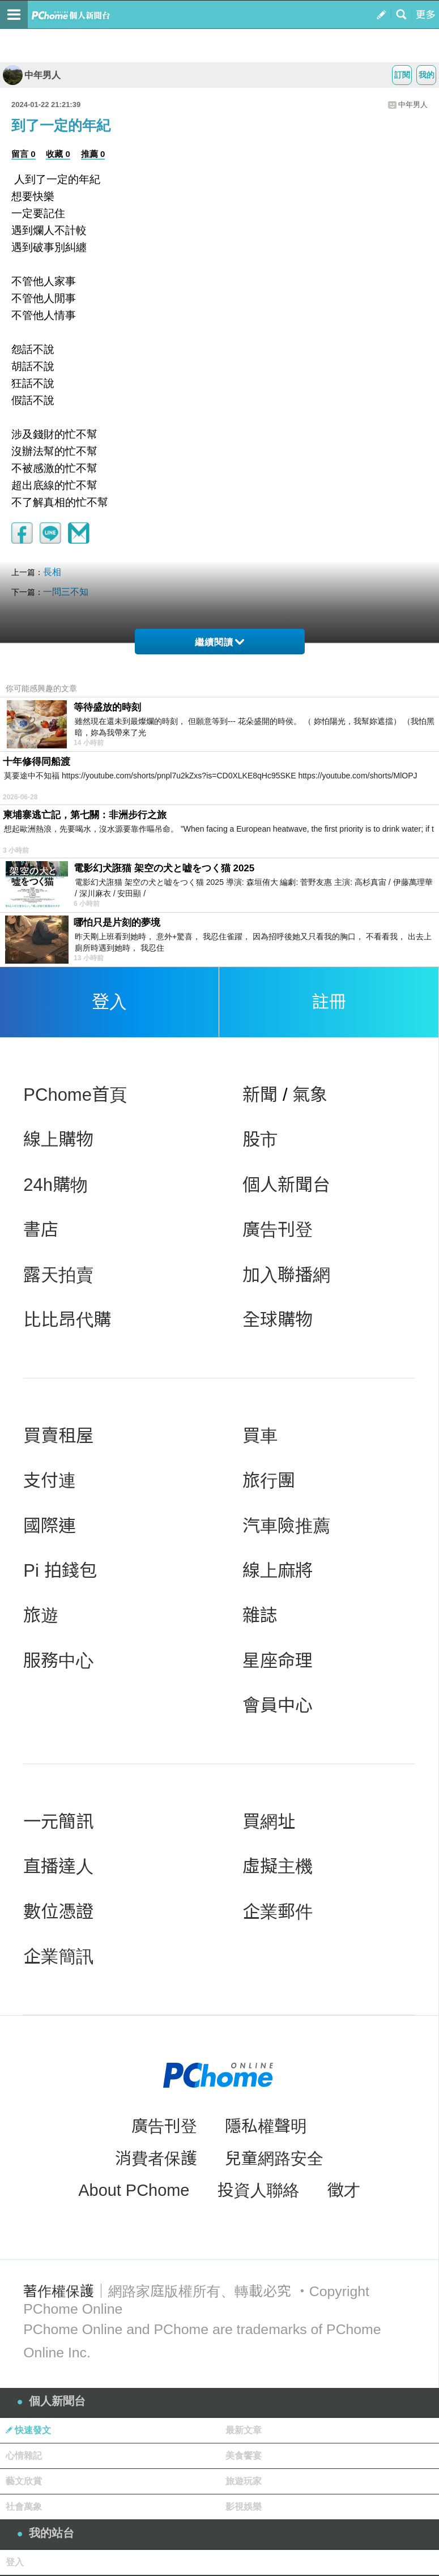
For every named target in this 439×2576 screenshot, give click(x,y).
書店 (40, 1230)
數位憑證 (58, 1912)
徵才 (343, 2190)
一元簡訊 (58, 1822)
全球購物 (277, 1320)
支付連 (49, 1481)
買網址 (268, 1822)
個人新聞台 (286, 1185)
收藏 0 (58, 154)
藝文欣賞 (24, 2481)
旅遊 (40, 1615)
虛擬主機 (277, 1866)
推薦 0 (93, 154)
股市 (260, 1139)
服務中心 (58, 1661)
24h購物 (55, 1185)
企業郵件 (277, 1912)
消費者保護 (156, 2158)
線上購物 (58, 1139)
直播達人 (58, 1866)
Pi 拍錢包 (59, 1571)
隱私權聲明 (266, 2126)
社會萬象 (24, 2506)
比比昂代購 (67, 1320)
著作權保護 (58, 2291)
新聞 (260, 1095)
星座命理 (277, 1661)
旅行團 (268, 1481)
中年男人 (32, 75)
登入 (109, 1002)
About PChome (133, 2190)
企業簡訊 (58, 1956)
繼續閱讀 (219, 642)
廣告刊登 (277, 1230)
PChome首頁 (75, 1095)
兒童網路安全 (274, 2158)
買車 (260, 1436)
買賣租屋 (58, 1436)
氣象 (309, 1095)
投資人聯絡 (259, 2190)
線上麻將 (277, 1571)
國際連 (49, 1526)
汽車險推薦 (286, 1526)
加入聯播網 (286, 1275)
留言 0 (23, 154)
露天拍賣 (58, 1275)
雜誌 (260, 1615)
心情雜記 (24, 2455)
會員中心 (277, 1705)
